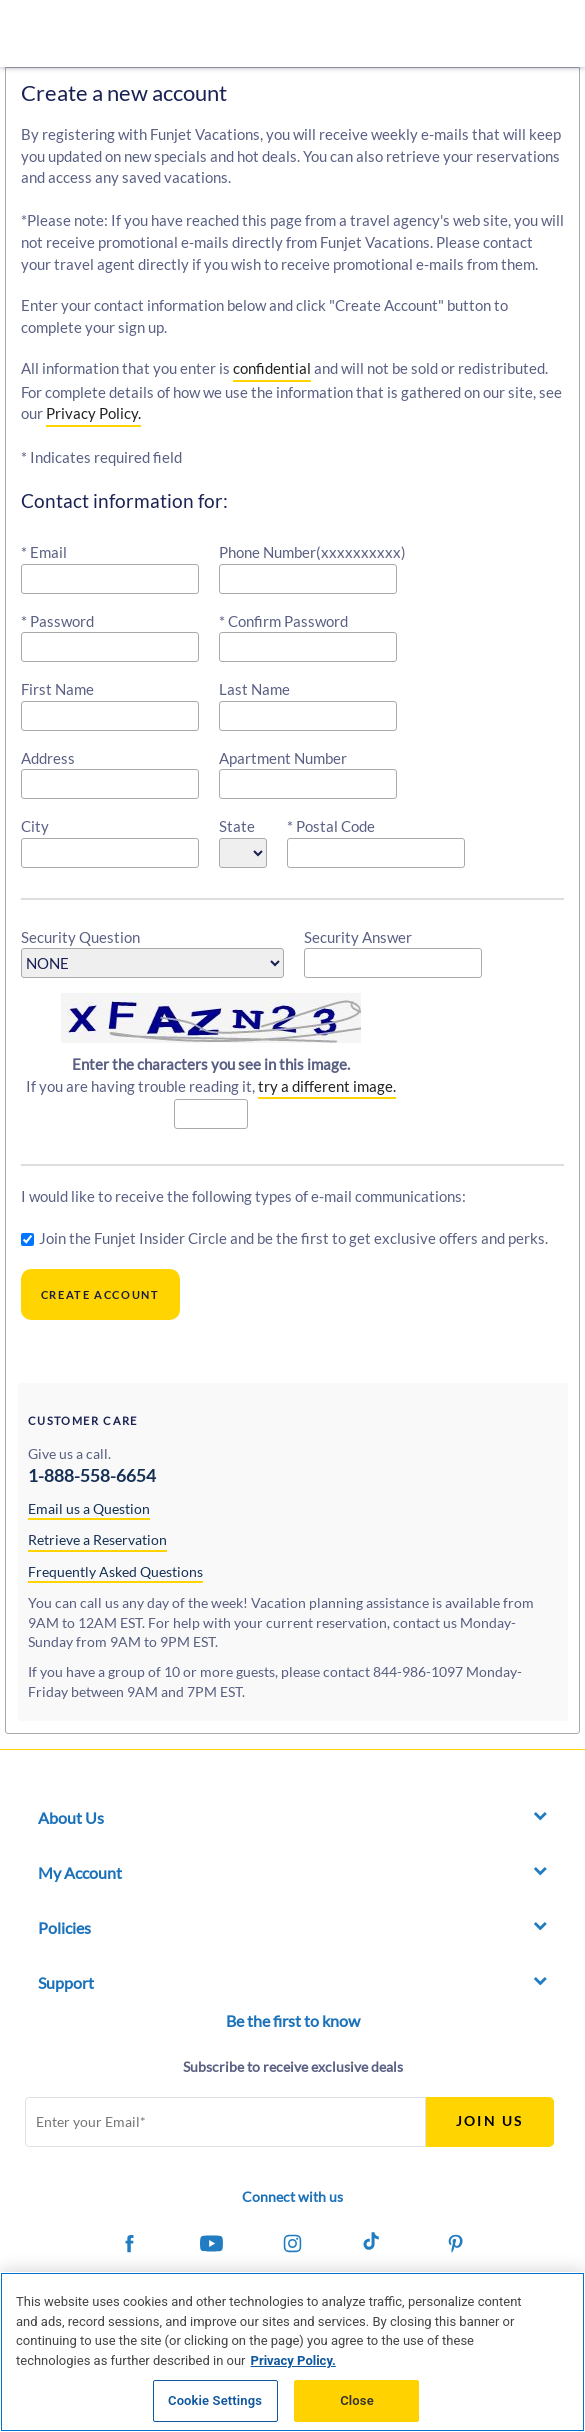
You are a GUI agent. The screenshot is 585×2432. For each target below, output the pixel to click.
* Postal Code (331, 826)
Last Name (254, 689)
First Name (57, 689)
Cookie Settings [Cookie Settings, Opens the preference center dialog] (215, 2400)
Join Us (490, 2120)
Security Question (80, 937)
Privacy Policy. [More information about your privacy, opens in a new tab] (293, 2360)
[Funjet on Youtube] (211, 2246)
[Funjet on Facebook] (129, 2246)
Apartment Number (283, 758)
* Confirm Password (283, 621)
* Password (57, 621)
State (237, 826)
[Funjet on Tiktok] (374, 2246)
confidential (272, 368)
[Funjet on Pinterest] (455, 2246)
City (35, 826)
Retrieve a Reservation (97, 1539)
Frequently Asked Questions (115, 1571)
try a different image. (327, 1086)
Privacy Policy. (93, 413)
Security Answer (358, 937)
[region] (292, 2352)
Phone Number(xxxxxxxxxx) (312, 552)
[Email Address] (225, 2122)
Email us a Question (89, 1508)
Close (357, 2400)
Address (48, 758)
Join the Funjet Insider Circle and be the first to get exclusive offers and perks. (293, 1238)
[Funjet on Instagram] (292, 2246)
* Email (44, 552)
